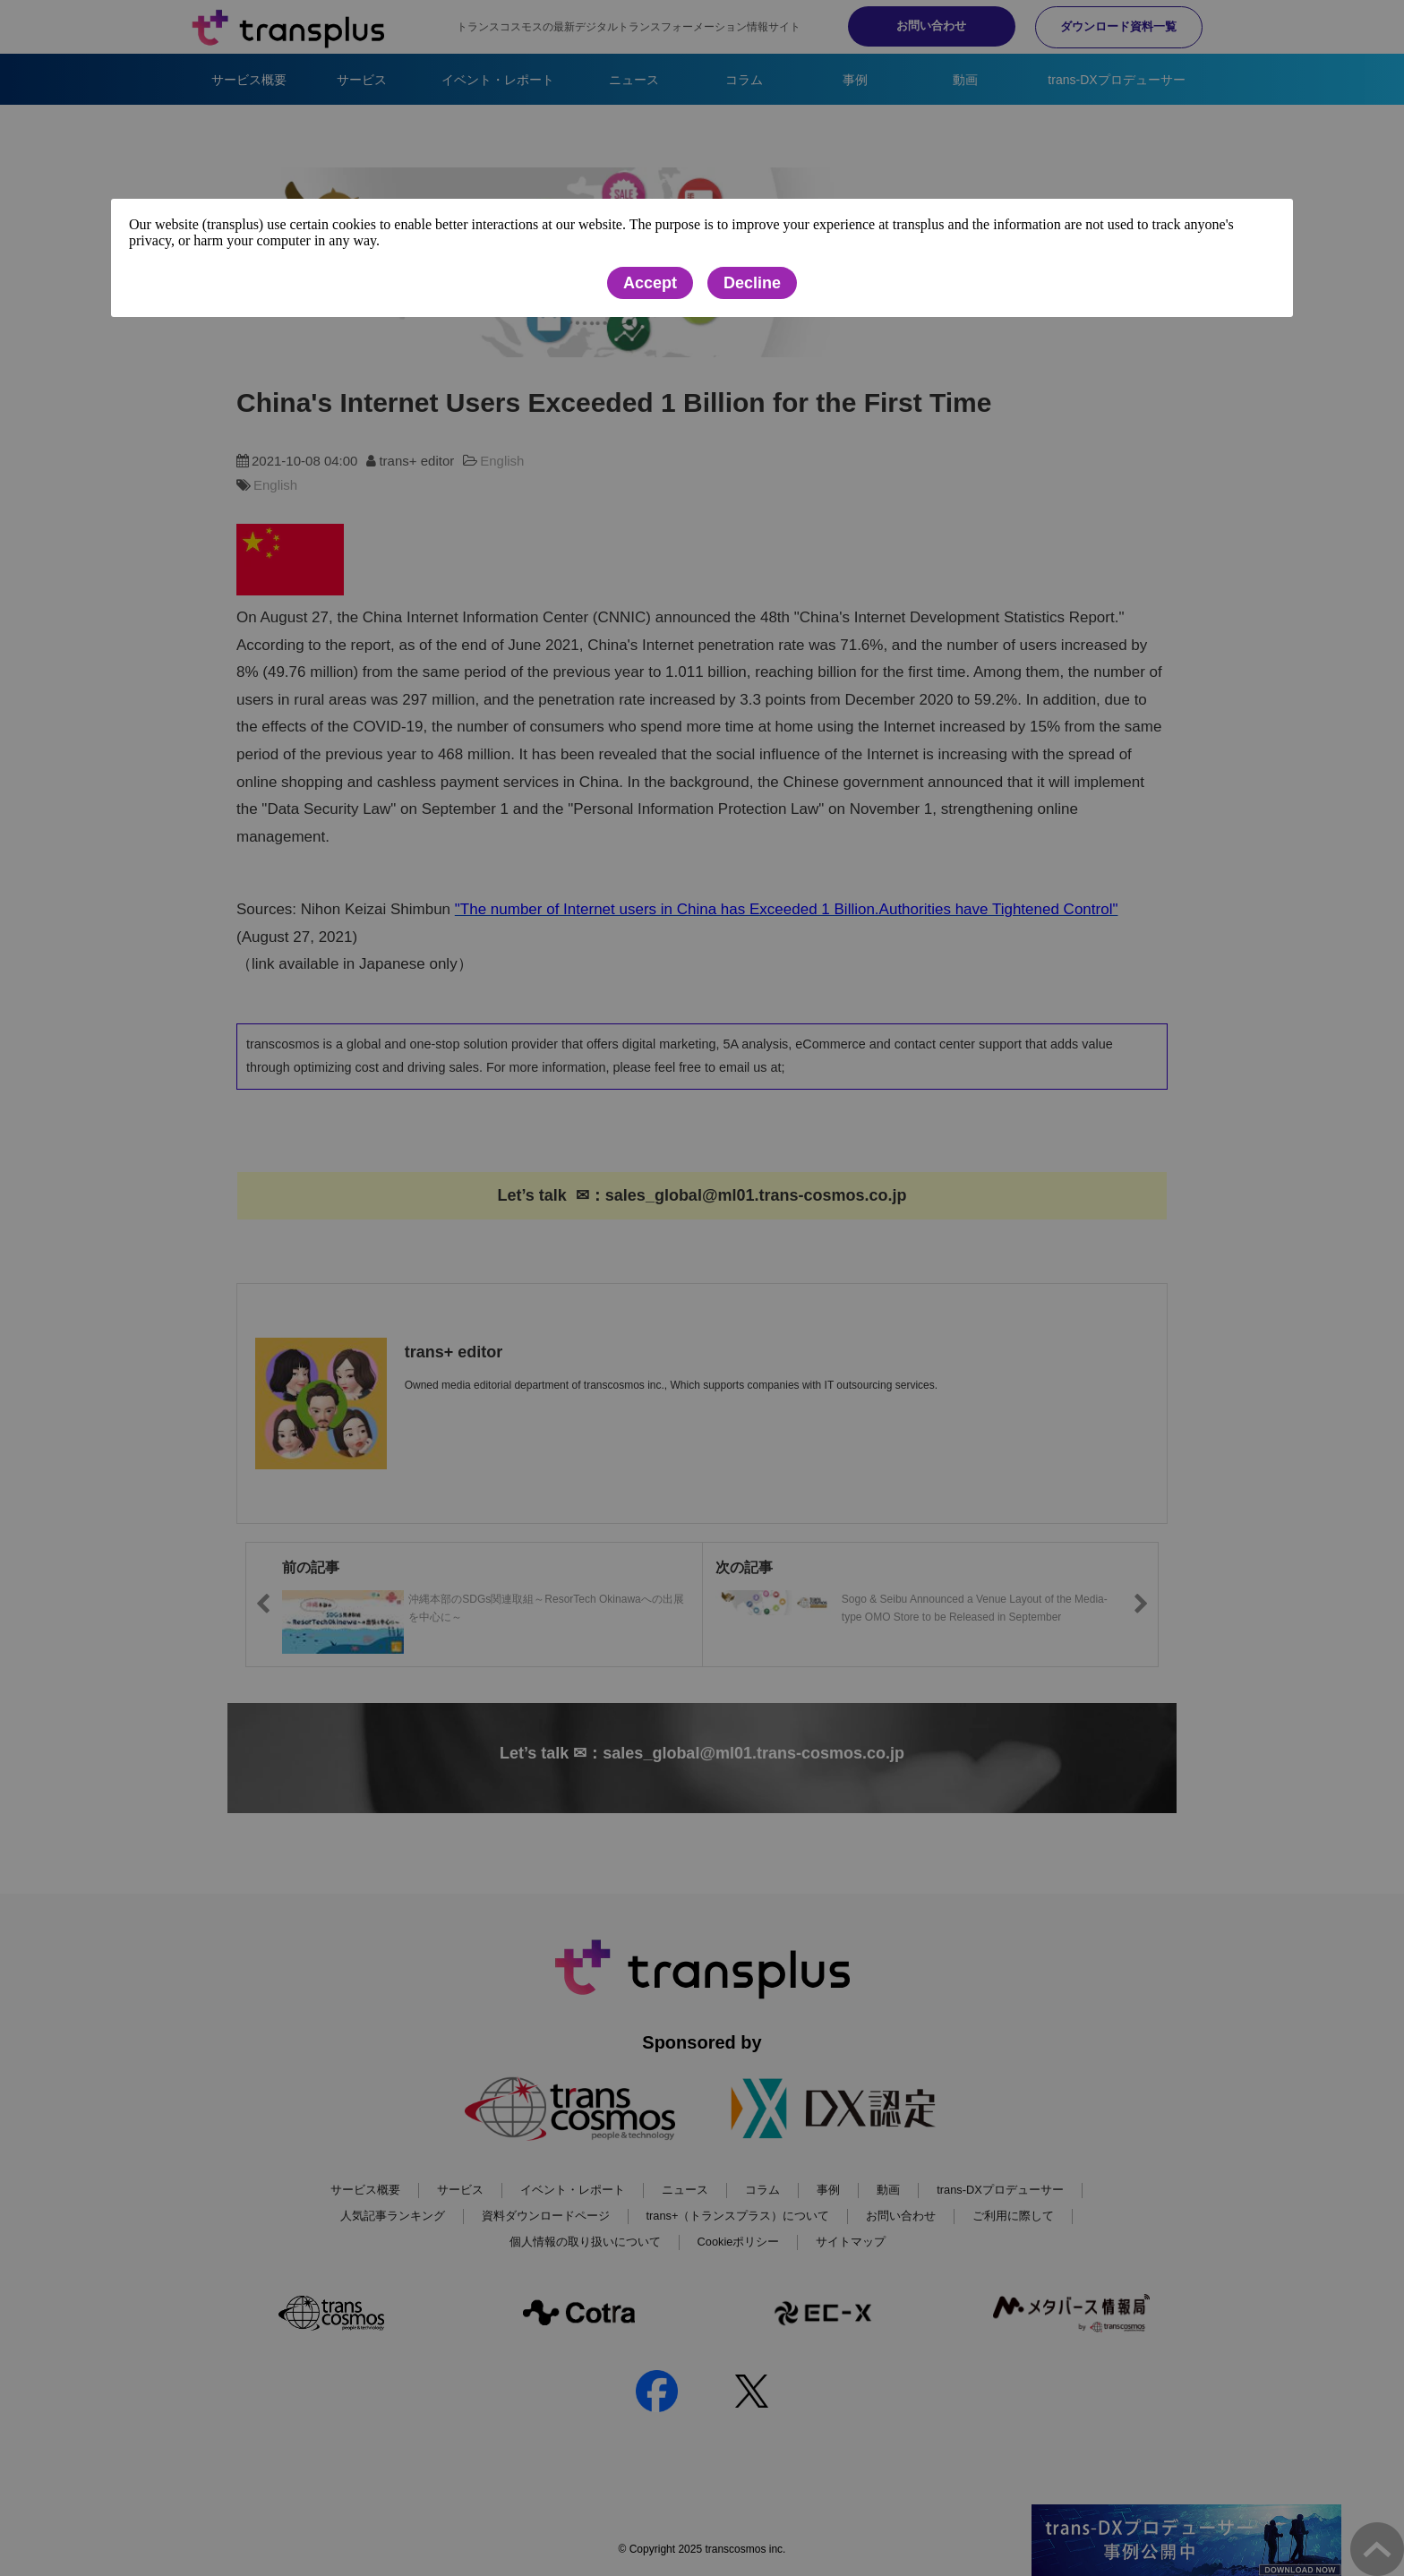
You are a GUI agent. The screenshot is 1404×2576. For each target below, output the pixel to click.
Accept (650, 283)
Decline (752, 283)
